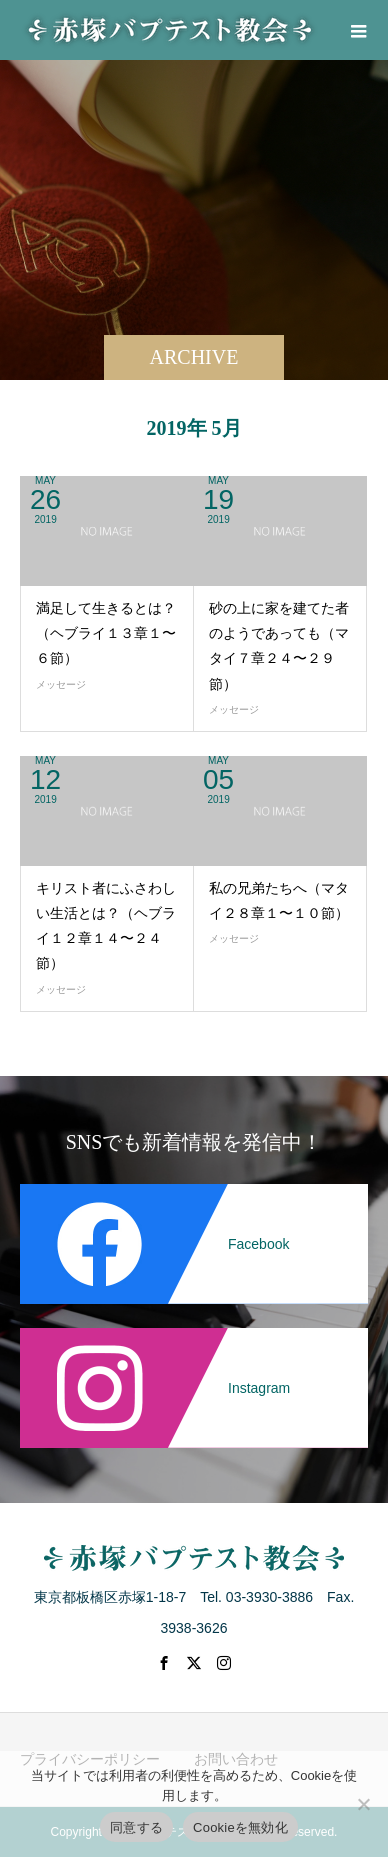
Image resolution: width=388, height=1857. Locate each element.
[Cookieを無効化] (363, 1804)
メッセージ (61, 684)
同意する (136, 1827)
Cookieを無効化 (240, 1827)
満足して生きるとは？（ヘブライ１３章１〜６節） (106, 633)
